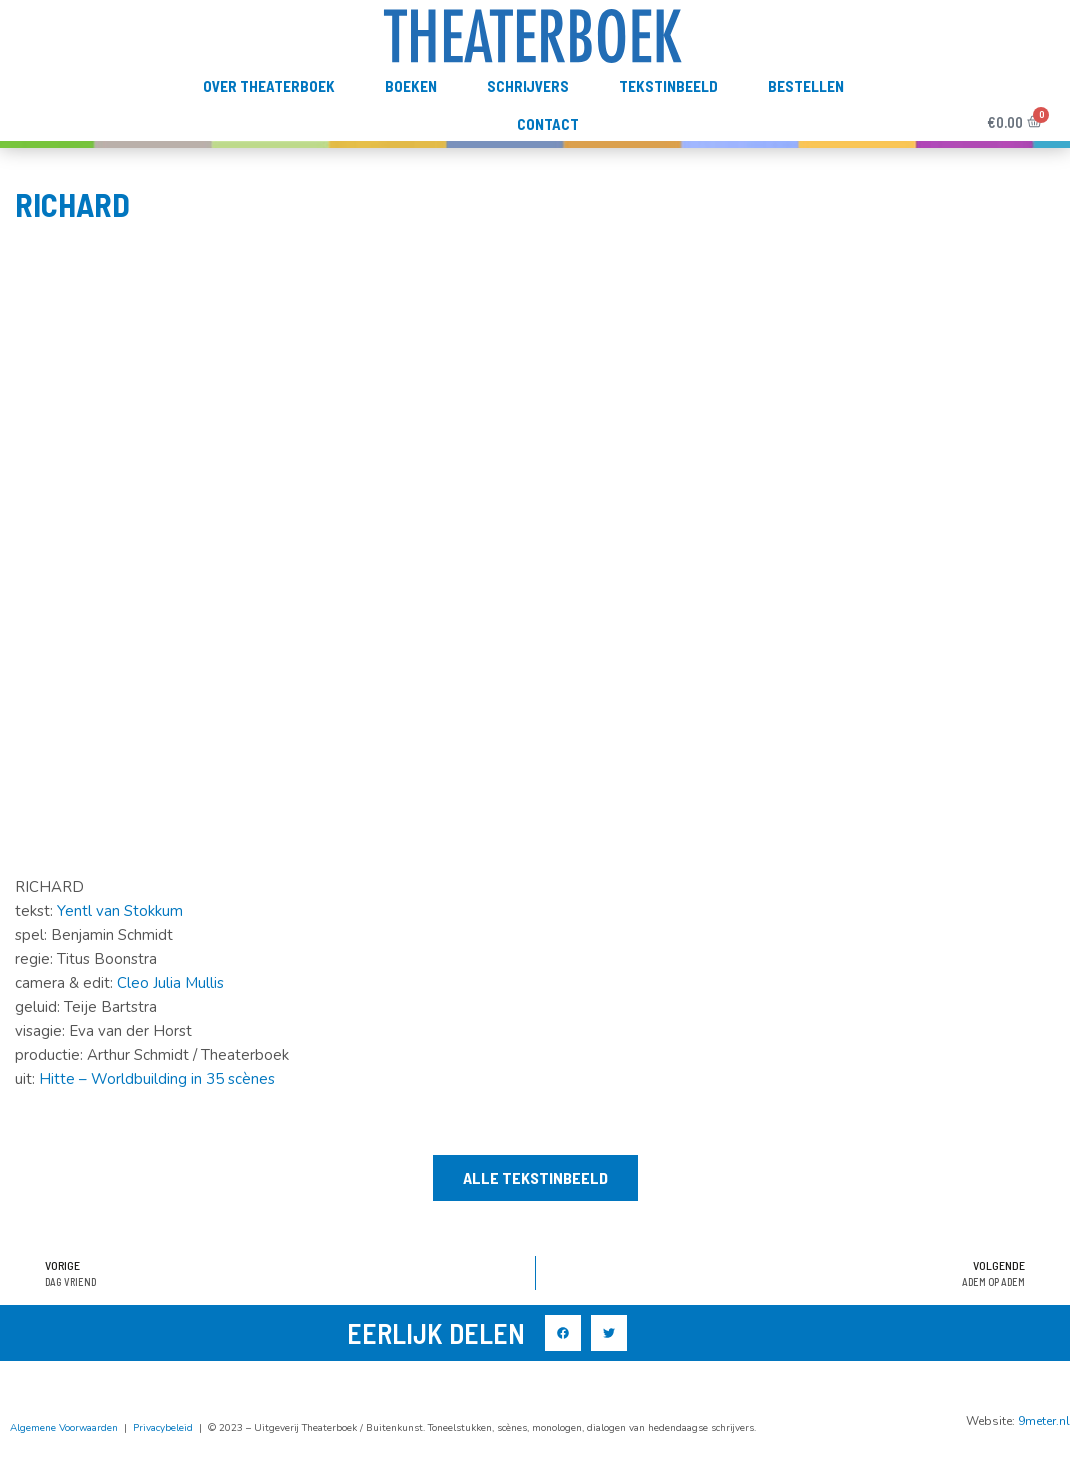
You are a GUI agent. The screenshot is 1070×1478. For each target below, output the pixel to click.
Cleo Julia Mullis (170, 1017)
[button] (535, 1212)
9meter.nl (1044, 1455)
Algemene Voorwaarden (64, 1461)
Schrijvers (528, 120)
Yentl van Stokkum (120, 945)
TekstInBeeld (668, 120)
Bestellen (806, 120)
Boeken (411, 120)
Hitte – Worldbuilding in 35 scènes (157, 1113)
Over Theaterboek (269, 120)
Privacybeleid (163, 1461)
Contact (548, 158)
